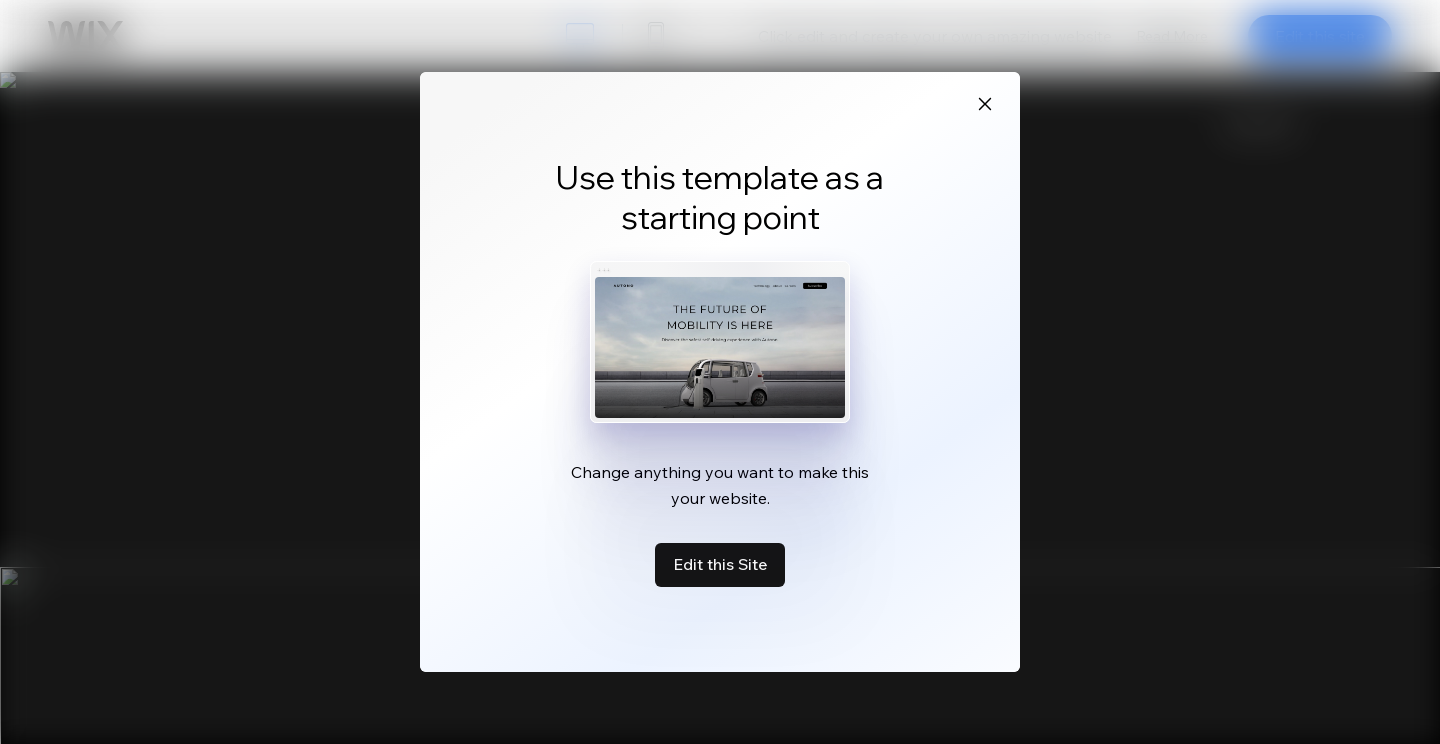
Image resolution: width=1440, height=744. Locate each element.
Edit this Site (720, 564)
